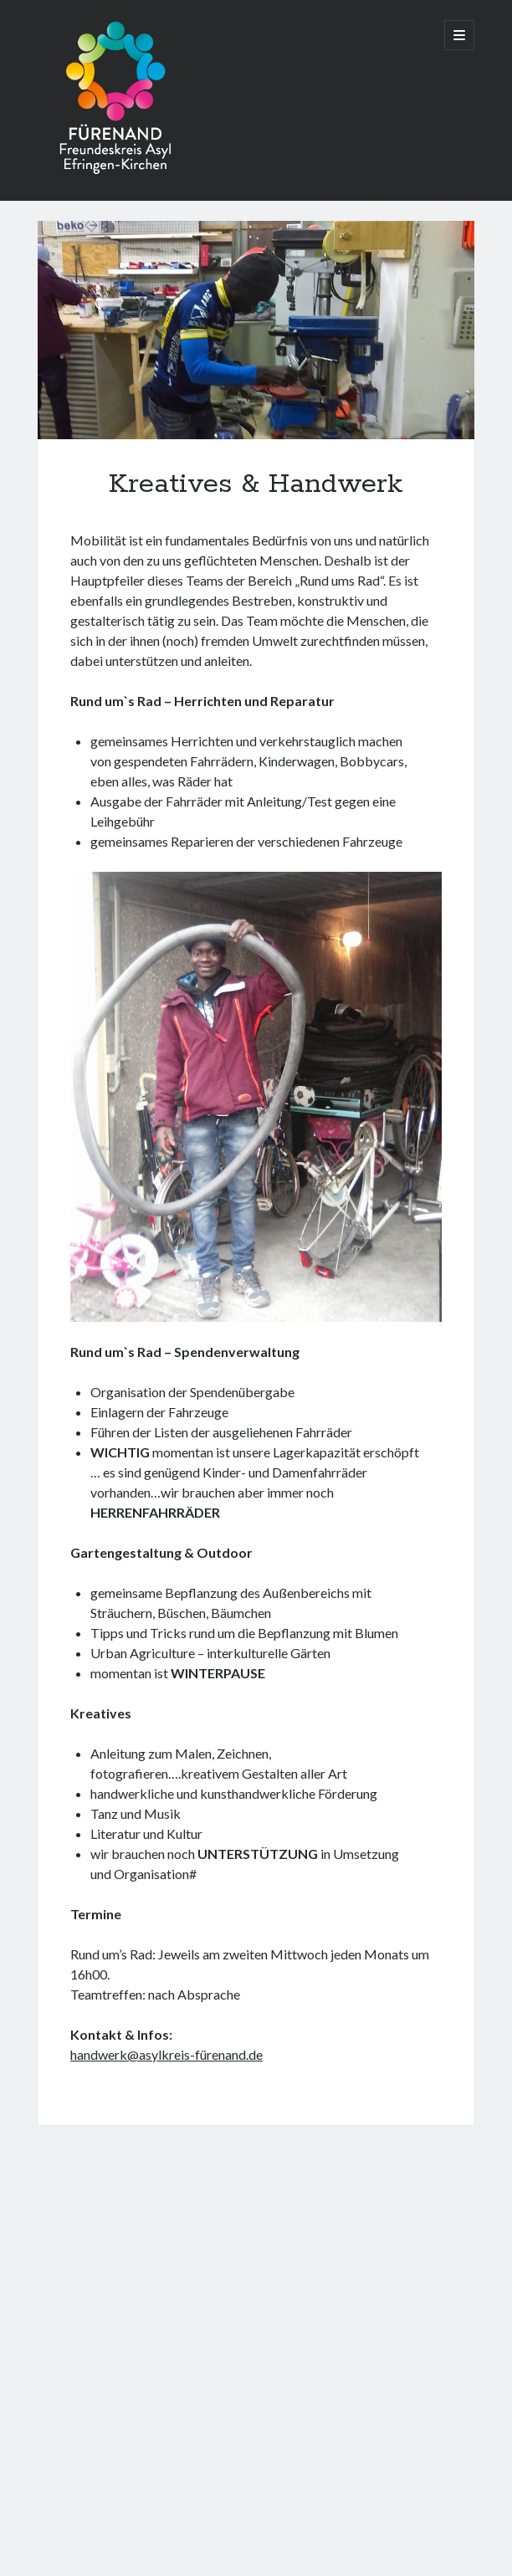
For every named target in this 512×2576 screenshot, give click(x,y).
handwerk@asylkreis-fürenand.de (166, 2054)
